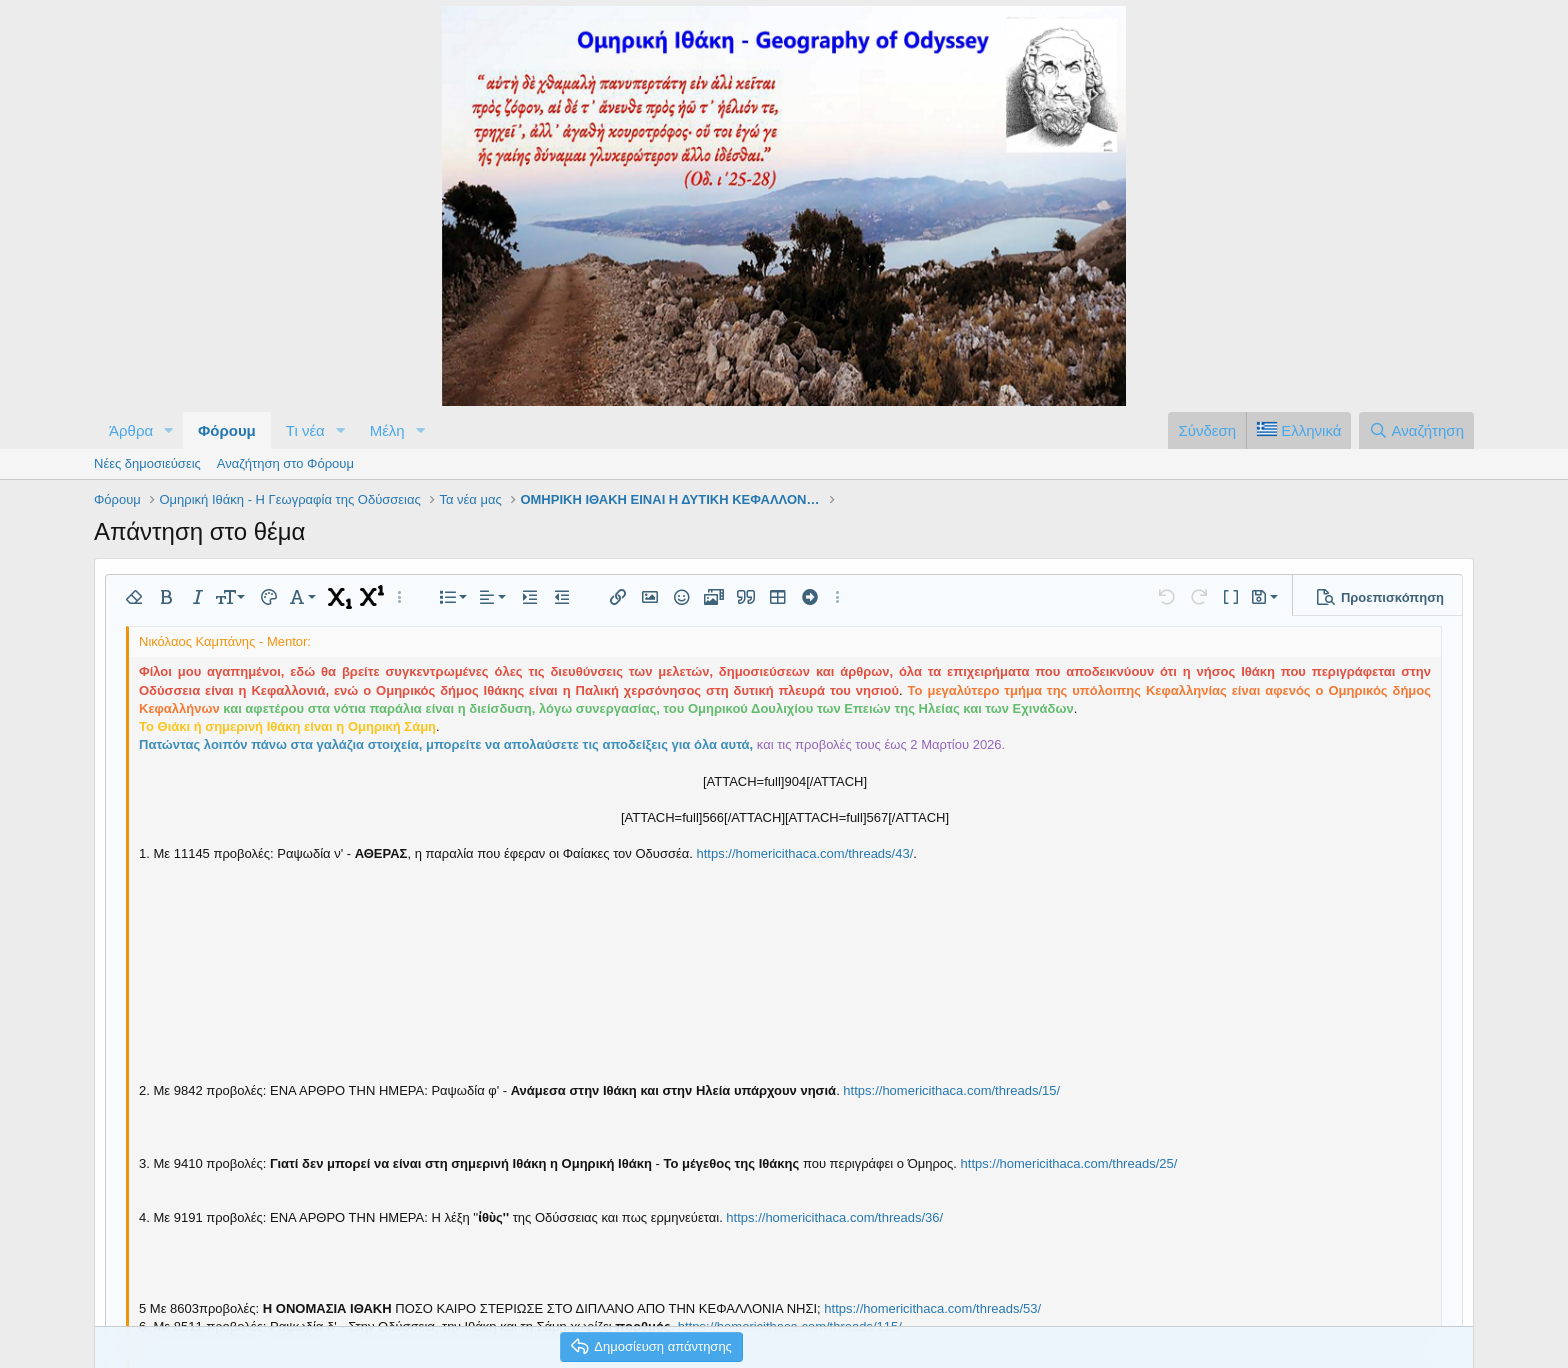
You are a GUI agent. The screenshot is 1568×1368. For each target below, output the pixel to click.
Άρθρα (131, 430)
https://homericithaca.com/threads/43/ (805, 853)
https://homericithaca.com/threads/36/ (834, 1217)
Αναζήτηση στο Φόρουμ (285, 463)
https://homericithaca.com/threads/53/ (932, 1308)
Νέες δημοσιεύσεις (147, 463)
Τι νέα (305, 430)
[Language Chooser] (1298, 430)
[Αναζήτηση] (1416, 430)
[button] (169, 430)
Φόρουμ (227, 430)
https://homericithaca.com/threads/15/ (951, 1090)
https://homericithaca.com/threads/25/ (1069, 1163)
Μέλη (387, 430)
